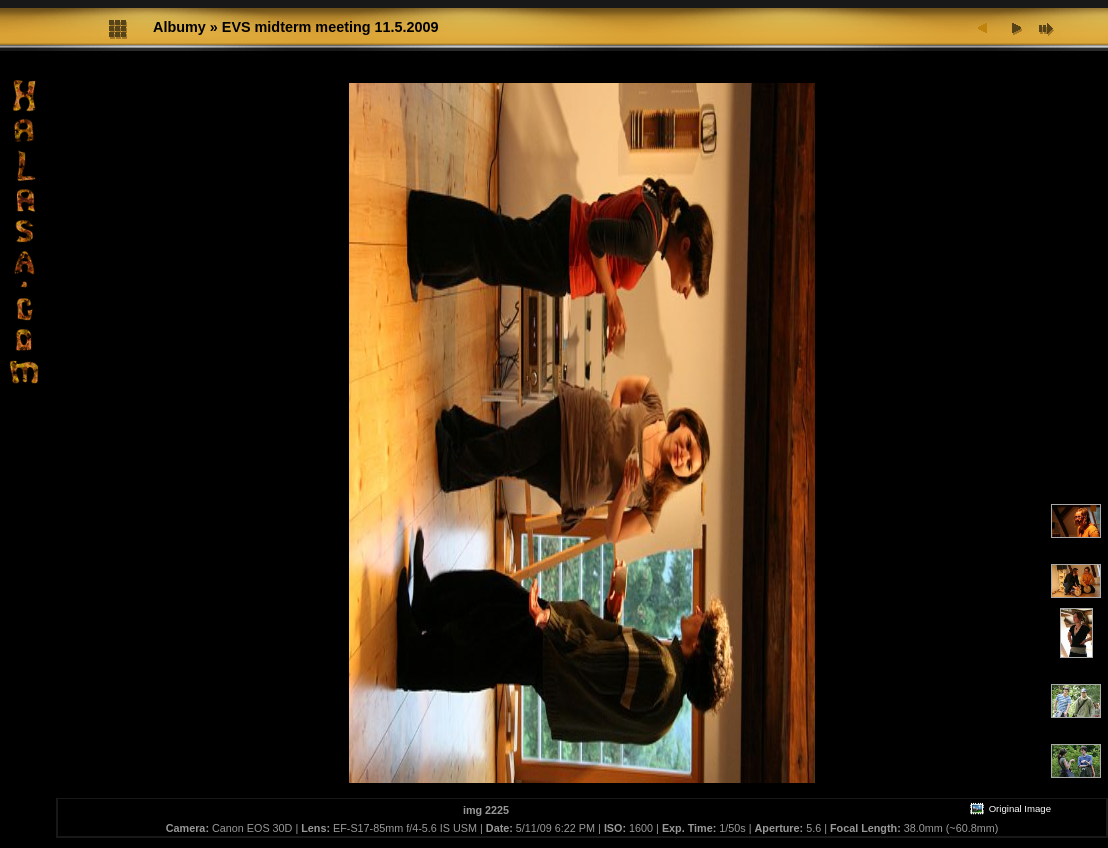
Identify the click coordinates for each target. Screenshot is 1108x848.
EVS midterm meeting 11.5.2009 (330, 27)
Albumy (179, 27)
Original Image (1010, 808)
